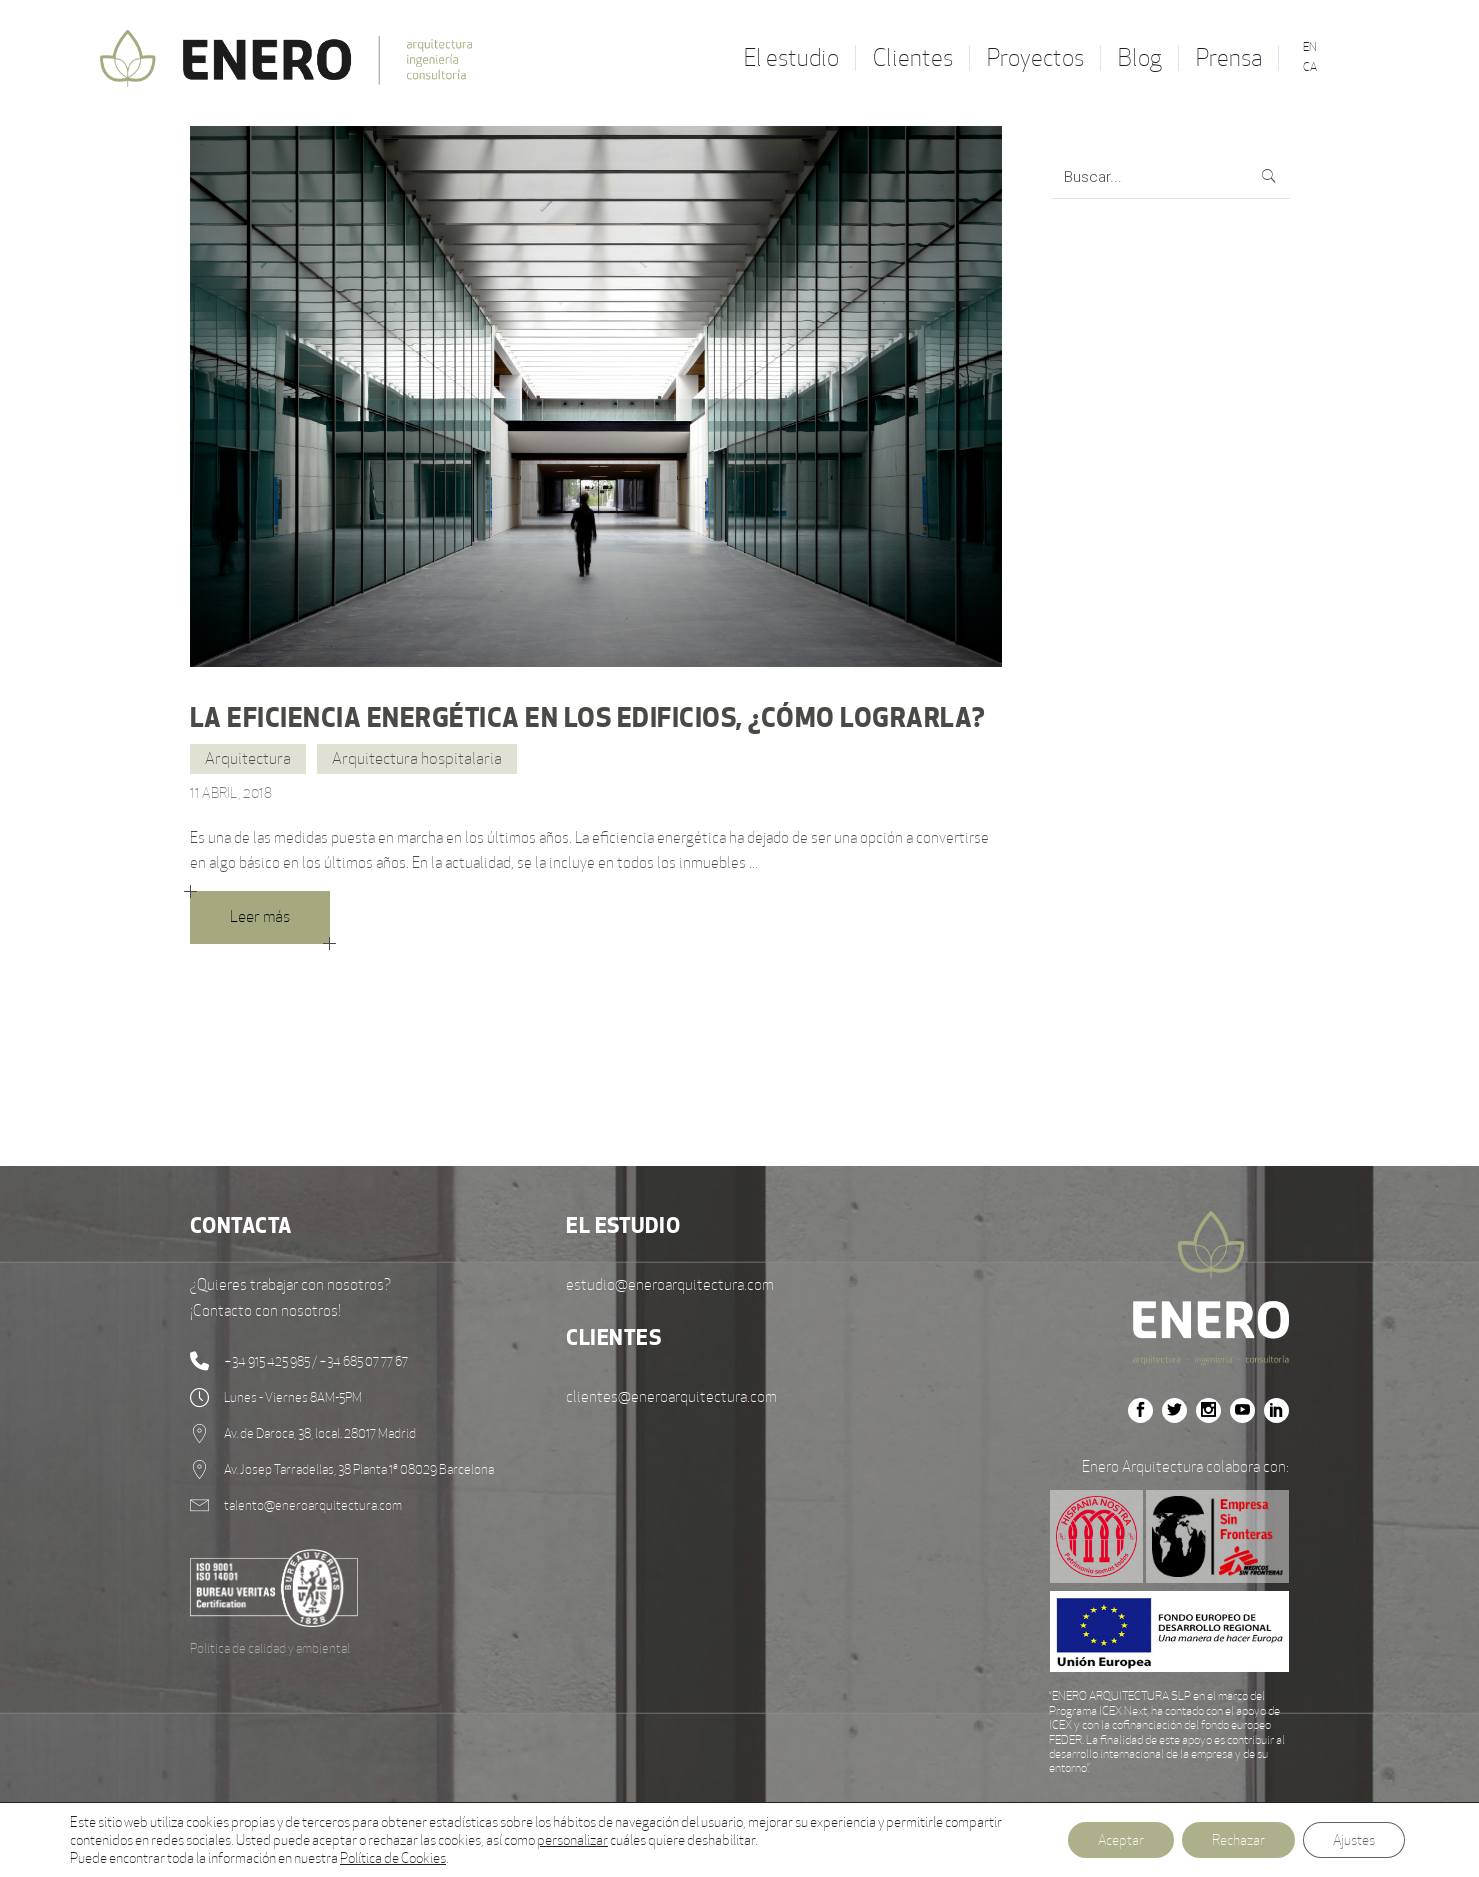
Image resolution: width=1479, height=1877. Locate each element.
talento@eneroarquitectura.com (313, 1505)
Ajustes (1354, 1840)
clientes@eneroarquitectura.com (671, 1396)
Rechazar (1238, 1840)
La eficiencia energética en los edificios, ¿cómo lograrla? (587, 717)
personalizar (572, 1840)
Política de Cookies (393, 1858)
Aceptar (1121, 1840)
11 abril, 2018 (231, 793)
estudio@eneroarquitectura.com (670, 1284)
